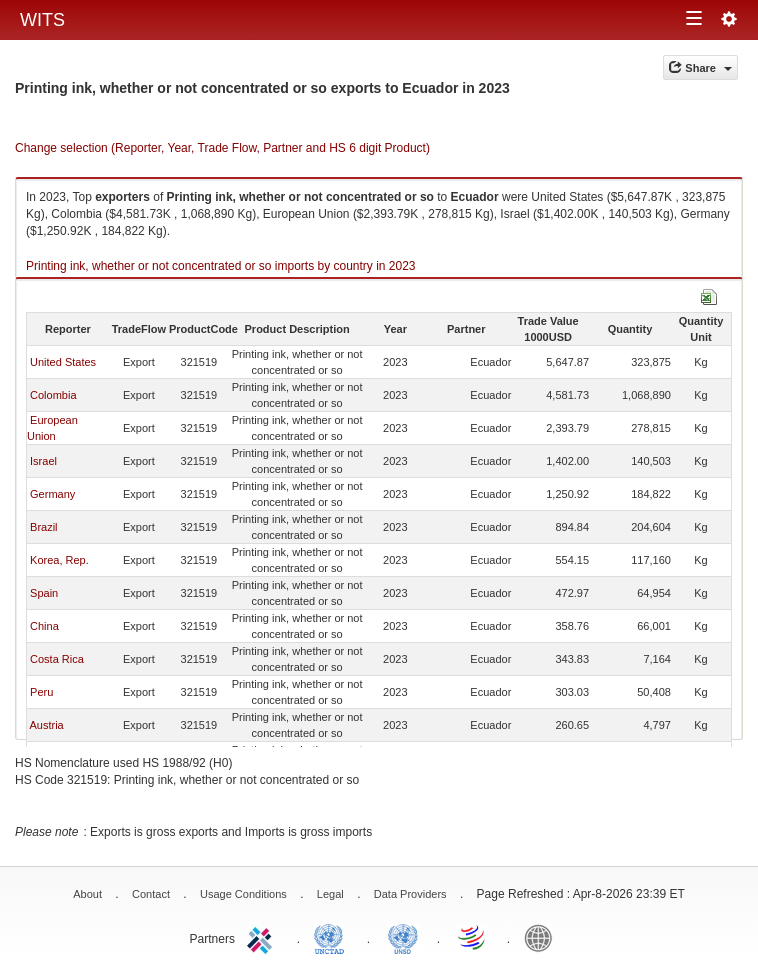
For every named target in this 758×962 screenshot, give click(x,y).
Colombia (53, 395)
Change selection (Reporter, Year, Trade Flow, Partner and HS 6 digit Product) (222, 148)
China (44, 626)
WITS (42, 20)
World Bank (543, 937)
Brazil (44, 527)
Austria (46, 725)
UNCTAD (333, 937)
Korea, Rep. (59, 560)
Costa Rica (57, 659)
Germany (52, 494)
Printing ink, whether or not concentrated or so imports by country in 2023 (221, 266)
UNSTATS (403, 937)
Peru (41, 692)
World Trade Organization (473, 937)
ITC (263, 937)
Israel (43, 461)
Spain (44, 593)
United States (63, 362)
